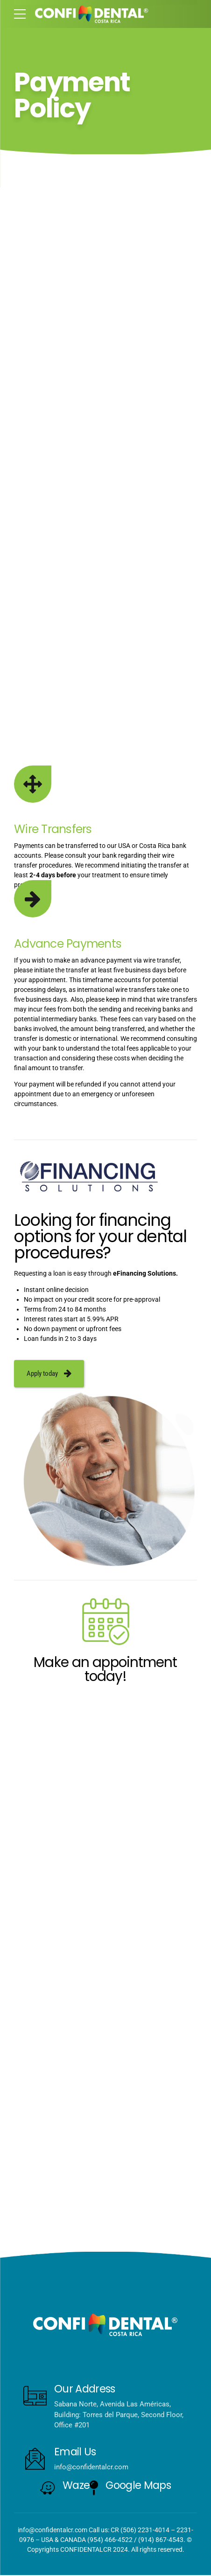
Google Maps (138, 2486)
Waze (76, 2486)
